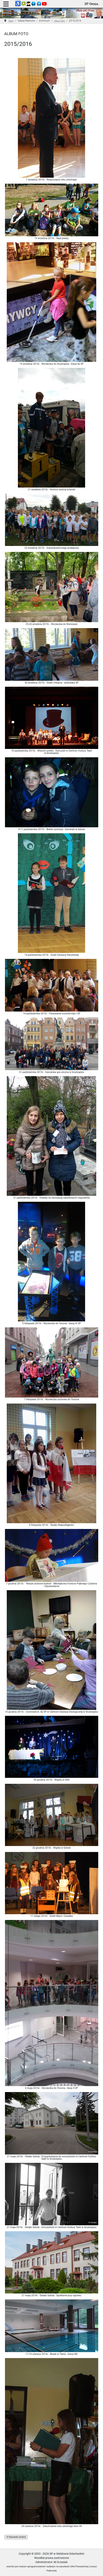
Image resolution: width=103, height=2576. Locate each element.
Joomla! (10, 2566)
